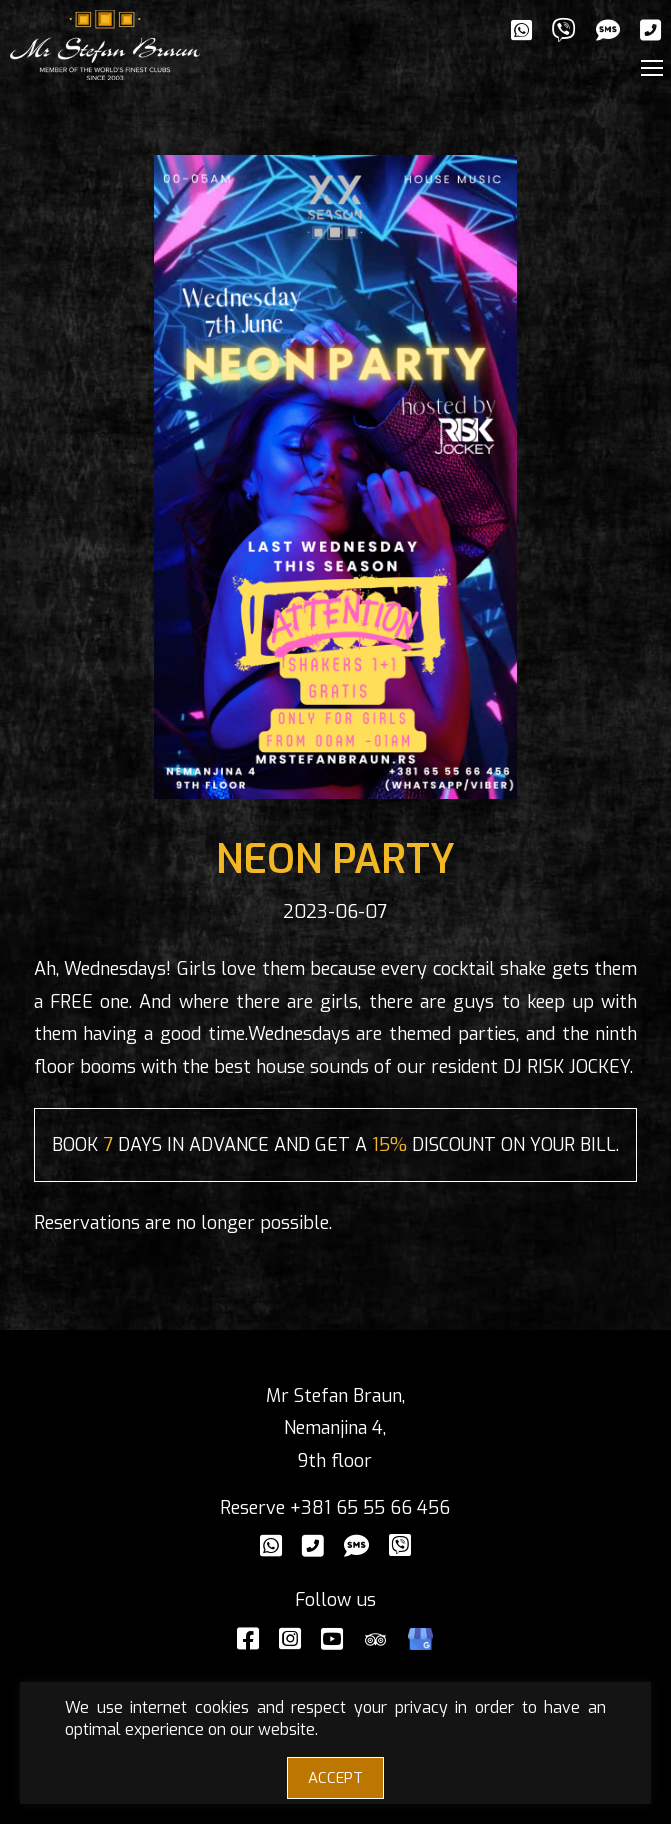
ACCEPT (335, 1778)
